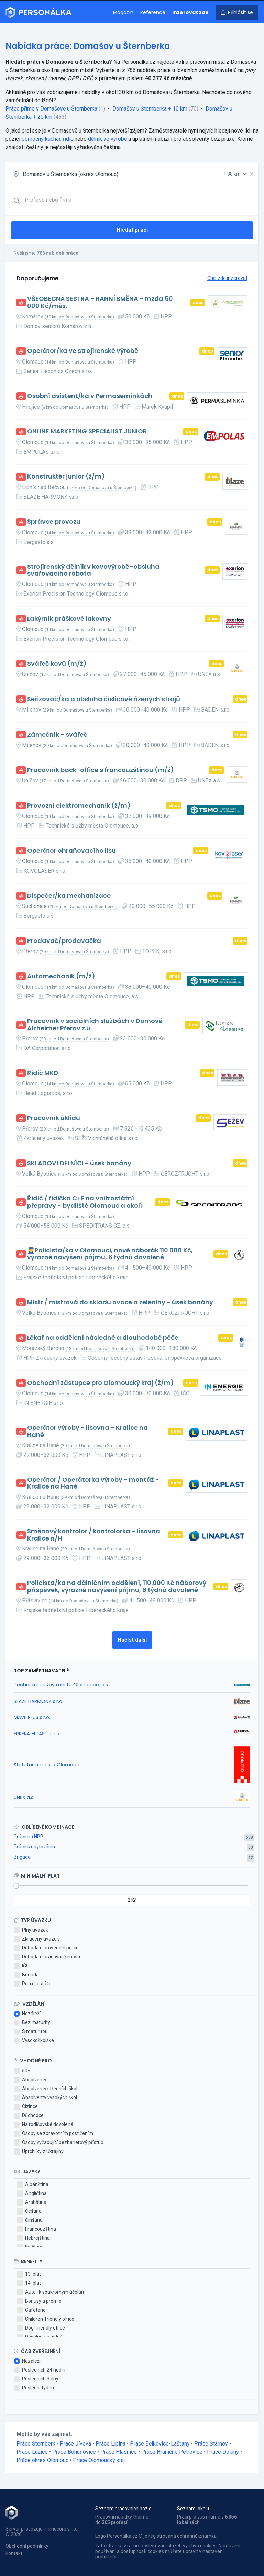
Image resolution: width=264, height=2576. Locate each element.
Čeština (29, 2211)
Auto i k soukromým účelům (51, 2292)
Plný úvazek (31, 1930)
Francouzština (36, 2229)
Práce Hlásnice (118, 2452)
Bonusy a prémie (39, 2301)
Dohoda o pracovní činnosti (47, 1957)
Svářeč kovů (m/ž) (57, 663)
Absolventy (30, 2080)
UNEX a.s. (24, 1797)
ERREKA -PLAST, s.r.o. (37, 1733)
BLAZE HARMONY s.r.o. (38, 1701)
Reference (152, 12)
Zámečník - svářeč (57, 734)
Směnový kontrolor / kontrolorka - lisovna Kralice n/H (93, 1535)
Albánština (32, 2184)
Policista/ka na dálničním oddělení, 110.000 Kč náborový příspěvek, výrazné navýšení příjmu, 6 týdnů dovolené (116, 1586)
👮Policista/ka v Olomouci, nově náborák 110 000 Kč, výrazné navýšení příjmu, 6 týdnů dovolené (110, 1254)
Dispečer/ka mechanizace (69, 896)
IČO (22, 1966)
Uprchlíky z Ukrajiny (39, 2151)
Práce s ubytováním (35, 1846)
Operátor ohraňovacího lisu (71, 850)
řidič (68, 139)
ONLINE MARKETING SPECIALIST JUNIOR (87, 431)
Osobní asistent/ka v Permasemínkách (89, 396)
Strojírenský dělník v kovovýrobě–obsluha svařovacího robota (93, 570)
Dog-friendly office (41, 2328)
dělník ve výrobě (107, 139)
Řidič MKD (42, 1073)
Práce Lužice (32, 2452)
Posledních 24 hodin (39, 2370)
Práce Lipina (110, 2443)
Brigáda (22, 1857)
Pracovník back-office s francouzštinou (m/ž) (100, 770)
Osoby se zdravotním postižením (53, 2134)
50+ (22, 2071)
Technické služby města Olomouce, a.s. (61, 1684)
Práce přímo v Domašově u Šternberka (51, 108)
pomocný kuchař (41, 139)
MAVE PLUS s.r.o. (32, 1717)
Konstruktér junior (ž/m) (66, 476)
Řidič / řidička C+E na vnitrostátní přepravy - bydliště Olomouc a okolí (84, 1202)
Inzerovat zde (190, 12)
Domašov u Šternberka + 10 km (149, 108)
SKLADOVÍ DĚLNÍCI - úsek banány (79, 1163)
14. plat (29, 2283)
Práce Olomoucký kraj (99, 2460)
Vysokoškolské (34, 2041)
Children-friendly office (45, 2319)
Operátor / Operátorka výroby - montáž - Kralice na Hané (93, 1483)
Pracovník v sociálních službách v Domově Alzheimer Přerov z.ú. (95, 1025)
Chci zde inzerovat (227, 278)
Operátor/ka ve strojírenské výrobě (82, 351)
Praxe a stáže (33, 1984)
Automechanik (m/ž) (61, 976)
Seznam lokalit (193, 2508)
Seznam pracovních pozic (123, 2508)
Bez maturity (32, 2023)
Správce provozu (53, 521)
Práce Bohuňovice (74, 2452)
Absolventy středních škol (45, 2089)
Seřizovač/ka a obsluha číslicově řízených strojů (103, 699)
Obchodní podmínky (27, 2546)
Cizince (26, 2107)
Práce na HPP (28, 1836)
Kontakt (14, 2553)
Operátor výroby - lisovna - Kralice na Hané (87, 1431)
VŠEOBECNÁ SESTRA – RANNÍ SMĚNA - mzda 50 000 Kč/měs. (100, 302)
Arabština (31, 2202)
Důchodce (29, 2116)
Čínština (30, 2220)
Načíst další (132, 1640)
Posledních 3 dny (36, 2379)
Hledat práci (132, 230)
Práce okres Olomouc (42, 2460)
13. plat (29, 2274)
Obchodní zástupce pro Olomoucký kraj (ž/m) (100, 1383)
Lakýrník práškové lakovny (69, 618)
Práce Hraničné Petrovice (171, 2452)
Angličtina (32, 2193)
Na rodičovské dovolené (43, 2125)
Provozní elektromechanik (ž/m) (79, 805)
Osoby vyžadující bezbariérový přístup (58, 2142)
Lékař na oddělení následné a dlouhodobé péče (102, 1338)
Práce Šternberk (35, 2443)
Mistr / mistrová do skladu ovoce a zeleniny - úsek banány (120, 1302)
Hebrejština (33, 2238)
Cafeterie (31, 2310)
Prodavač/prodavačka (64, 941)
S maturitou (31, 2032)
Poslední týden (34, 2388)
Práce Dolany (223, 2452)
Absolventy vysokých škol (45, 2098)
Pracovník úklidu (53, 1118)
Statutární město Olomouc (46, 1764)
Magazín (123, 12)
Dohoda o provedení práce (46, 1948)
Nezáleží (27, 2014)
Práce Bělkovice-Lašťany (160, 2443)
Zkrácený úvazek (36, 1939)
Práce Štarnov (211, 2443)
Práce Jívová (75, 2443)
